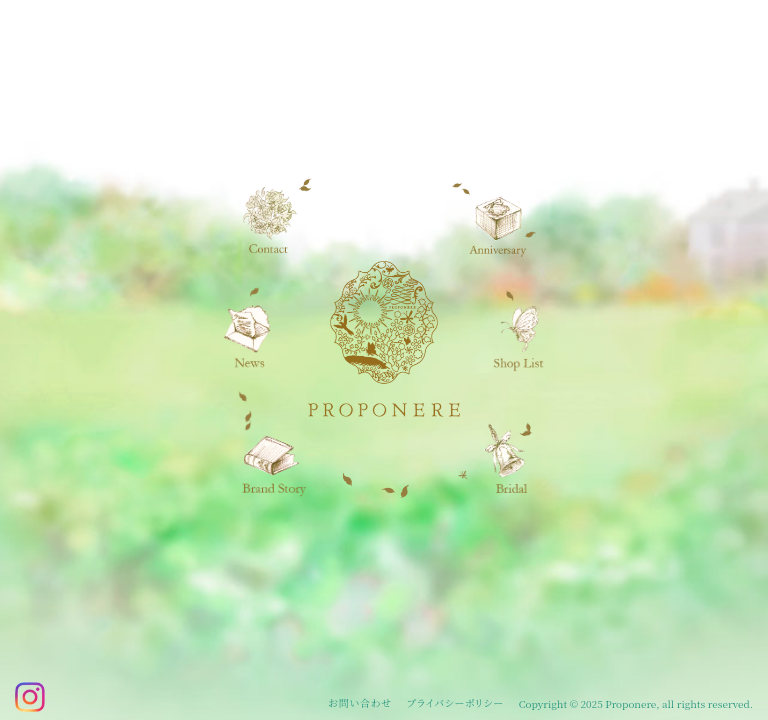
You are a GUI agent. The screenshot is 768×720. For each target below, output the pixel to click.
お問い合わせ (360, 703)
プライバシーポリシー (455, 703)
